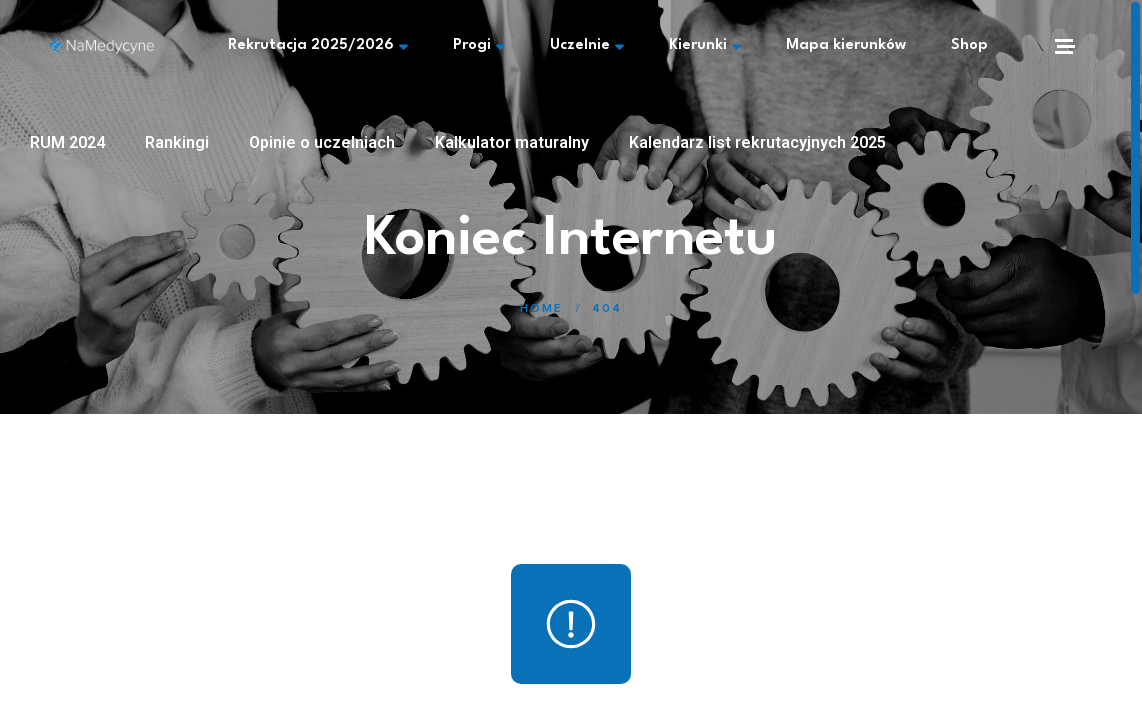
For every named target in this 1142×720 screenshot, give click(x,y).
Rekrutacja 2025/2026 (318, 46)
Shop (969, 45)
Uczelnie (587, 46)
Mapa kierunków (846, 45)
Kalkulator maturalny (512, 142)
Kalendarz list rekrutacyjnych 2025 (757, 142)
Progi (479, 46)
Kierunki (705, 46)
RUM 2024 (67, 142)
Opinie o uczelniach (322, 142)
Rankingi (177, 142)
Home (541, 309)
